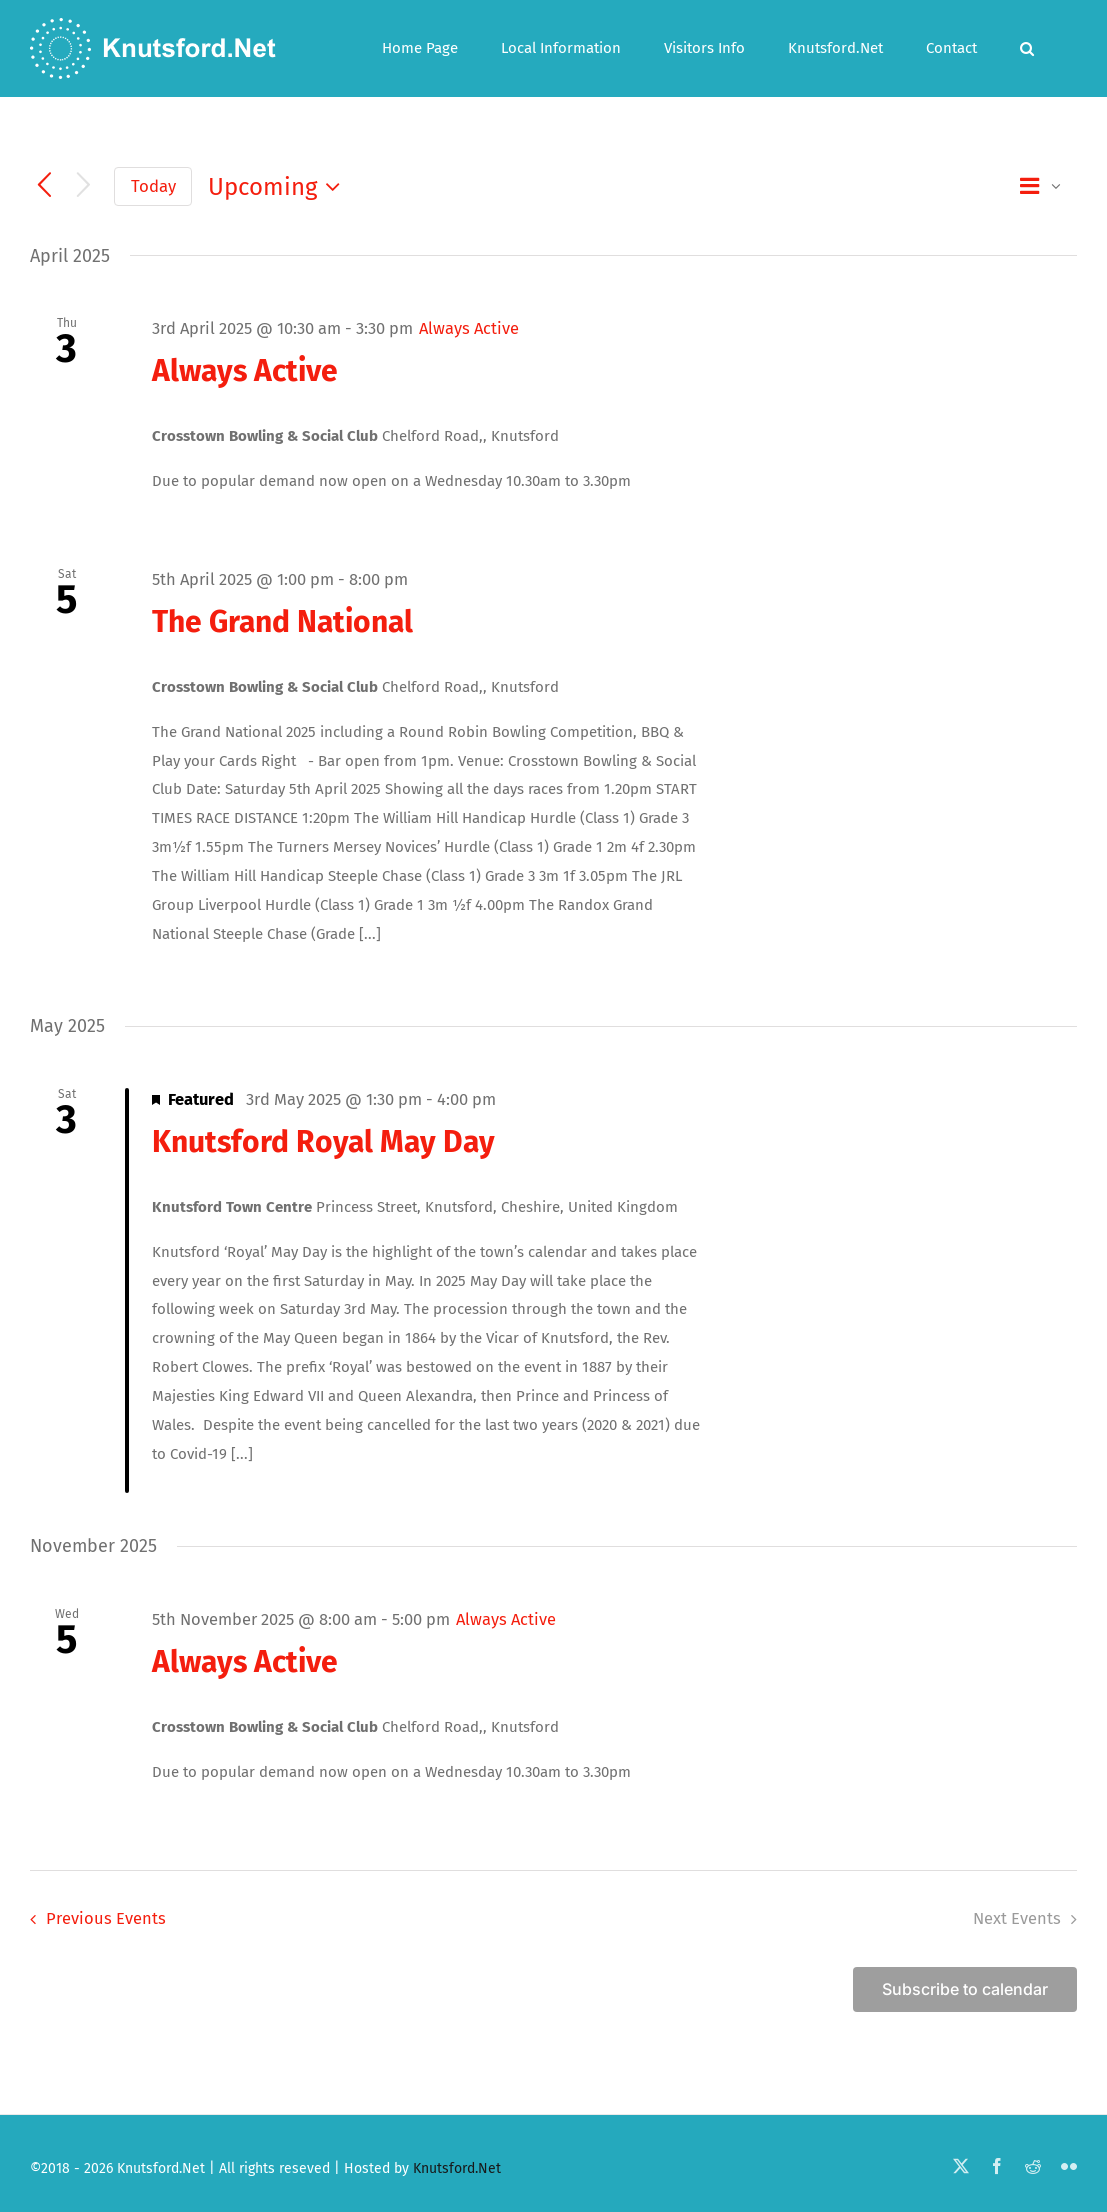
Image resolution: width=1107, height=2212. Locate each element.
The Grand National (282, 622)
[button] (1027, 48)
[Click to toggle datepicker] (279, 187)
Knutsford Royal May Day (323, 1142)
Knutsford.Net (457, 2168)
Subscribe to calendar (965, 1989)
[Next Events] (83, 186)
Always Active (245, 371)
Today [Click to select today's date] (153, 186)
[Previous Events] (44, 186)
